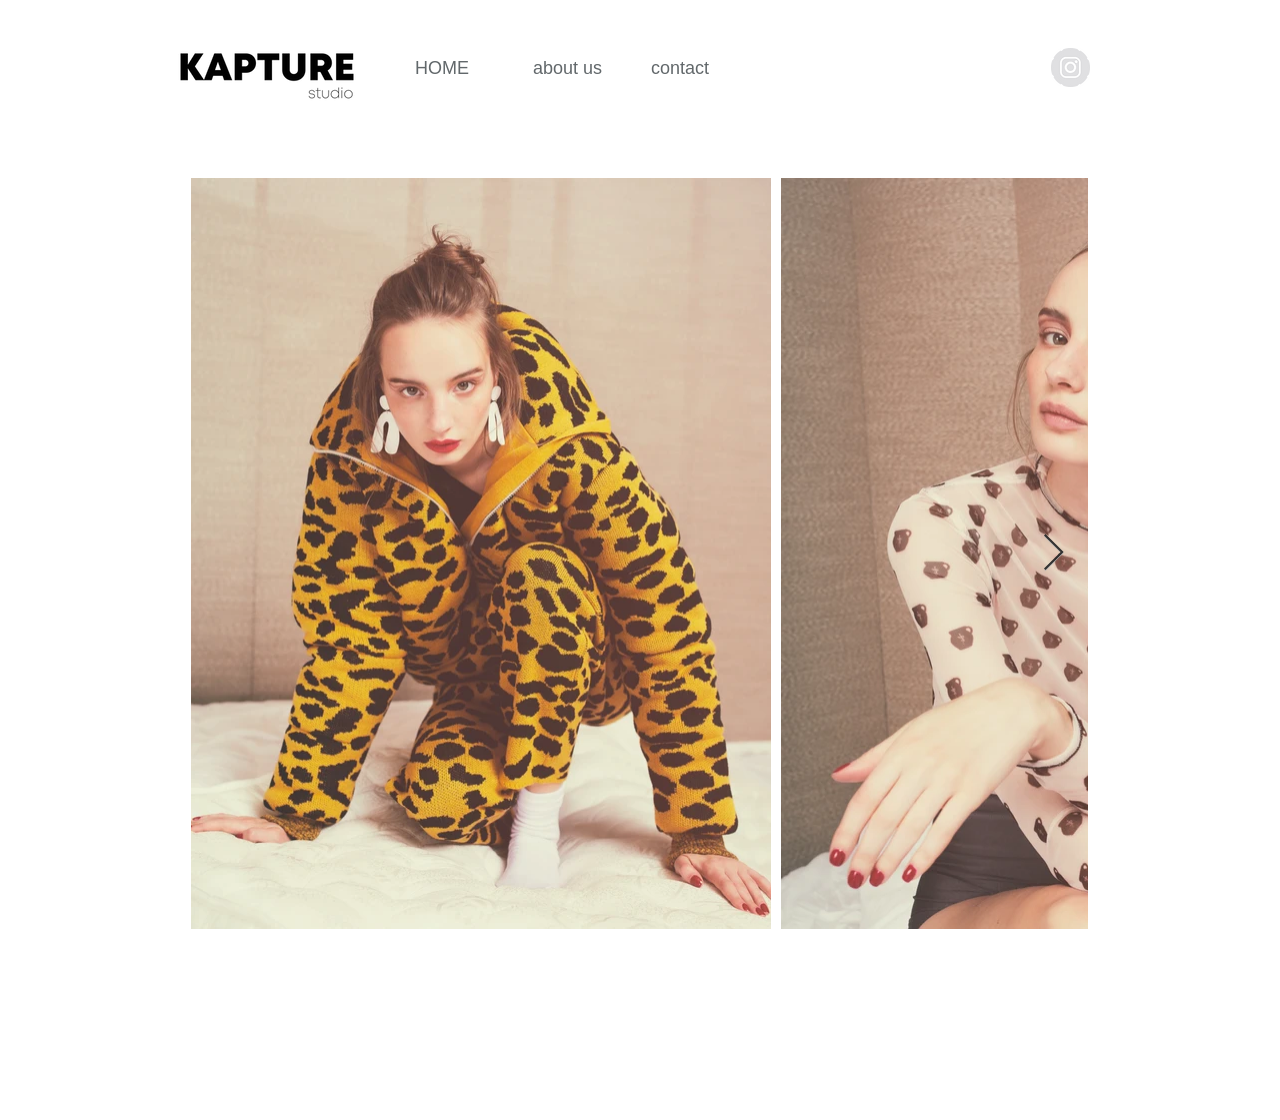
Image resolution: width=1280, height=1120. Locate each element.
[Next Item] (1053, 553)
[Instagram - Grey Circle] (1070, 67)
